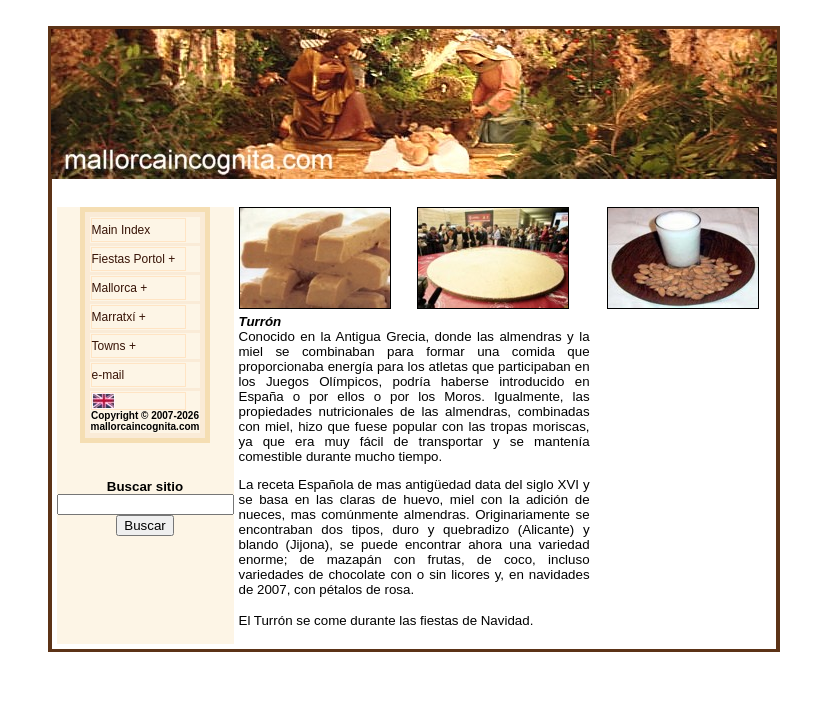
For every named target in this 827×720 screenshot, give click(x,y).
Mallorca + (120, 288)
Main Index (121, 230)
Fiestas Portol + (134, 259)
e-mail (108, 375)
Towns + (114, 346)
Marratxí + (119, 317)
